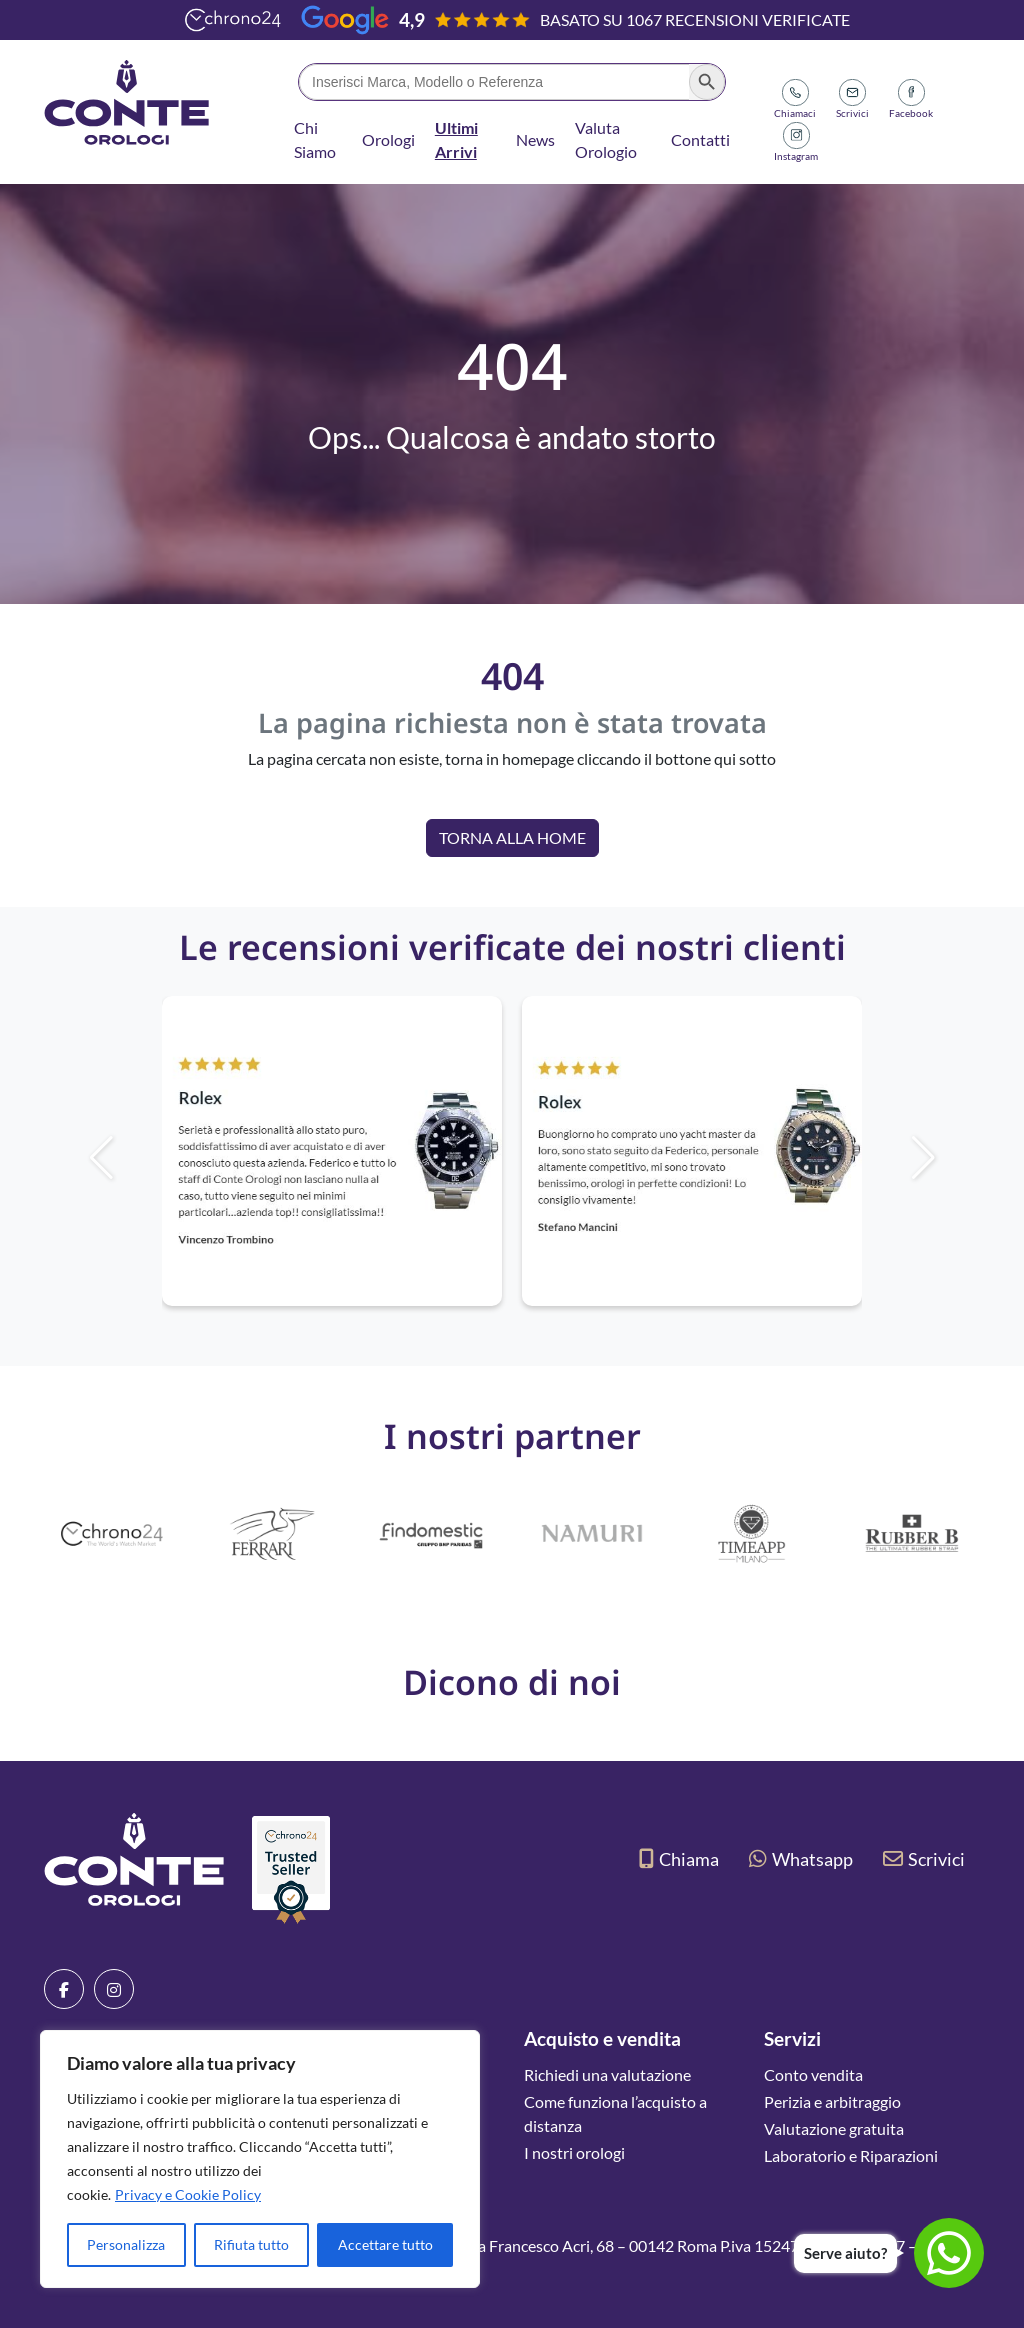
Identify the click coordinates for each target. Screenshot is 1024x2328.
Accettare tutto (385, 2244)
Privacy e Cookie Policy (188, 2194)
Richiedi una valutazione (607, 2074)
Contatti (700, 139)
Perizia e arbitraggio (832, 2101)
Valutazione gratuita (834, 2128)
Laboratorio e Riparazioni (851, 2155)
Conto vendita (813, 2074)
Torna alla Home (512, 837)
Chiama (679, 1859)
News (535, 139)
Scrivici (924, 1859)
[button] (957, 1158)
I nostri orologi (574, 2152)
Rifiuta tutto (251, 2244)
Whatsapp (801, 1859)
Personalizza (126, 2244)
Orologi (388, 139)
